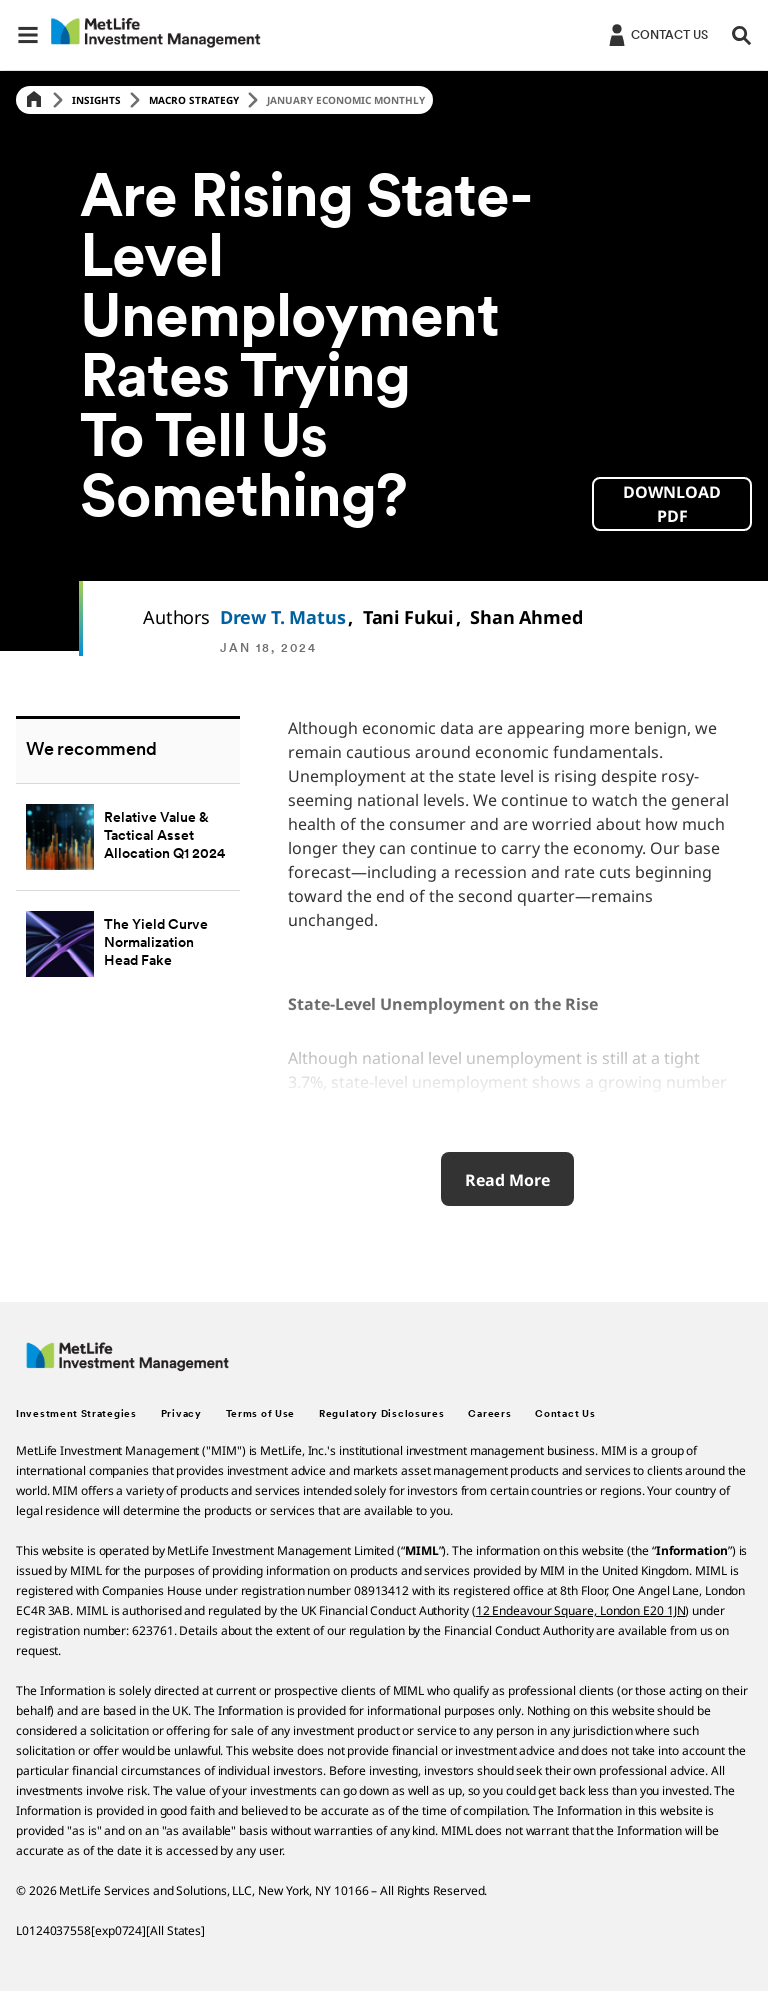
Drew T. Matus (283, 617)
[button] (28, 35)
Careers (489, 1414)
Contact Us (565, 1414)
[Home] (34, 100)
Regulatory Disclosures (381, 1414)
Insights (96, 100)
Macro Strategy (194, 100)
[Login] (656, 34)
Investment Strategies (76, 1414)
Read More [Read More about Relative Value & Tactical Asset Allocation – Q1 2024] (507, 1180)
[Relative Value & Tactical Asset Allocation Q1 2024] (128, 836)
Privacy (181, 1414)
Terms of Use (260, 1414)
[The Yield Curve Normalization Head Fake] (128, 943)
